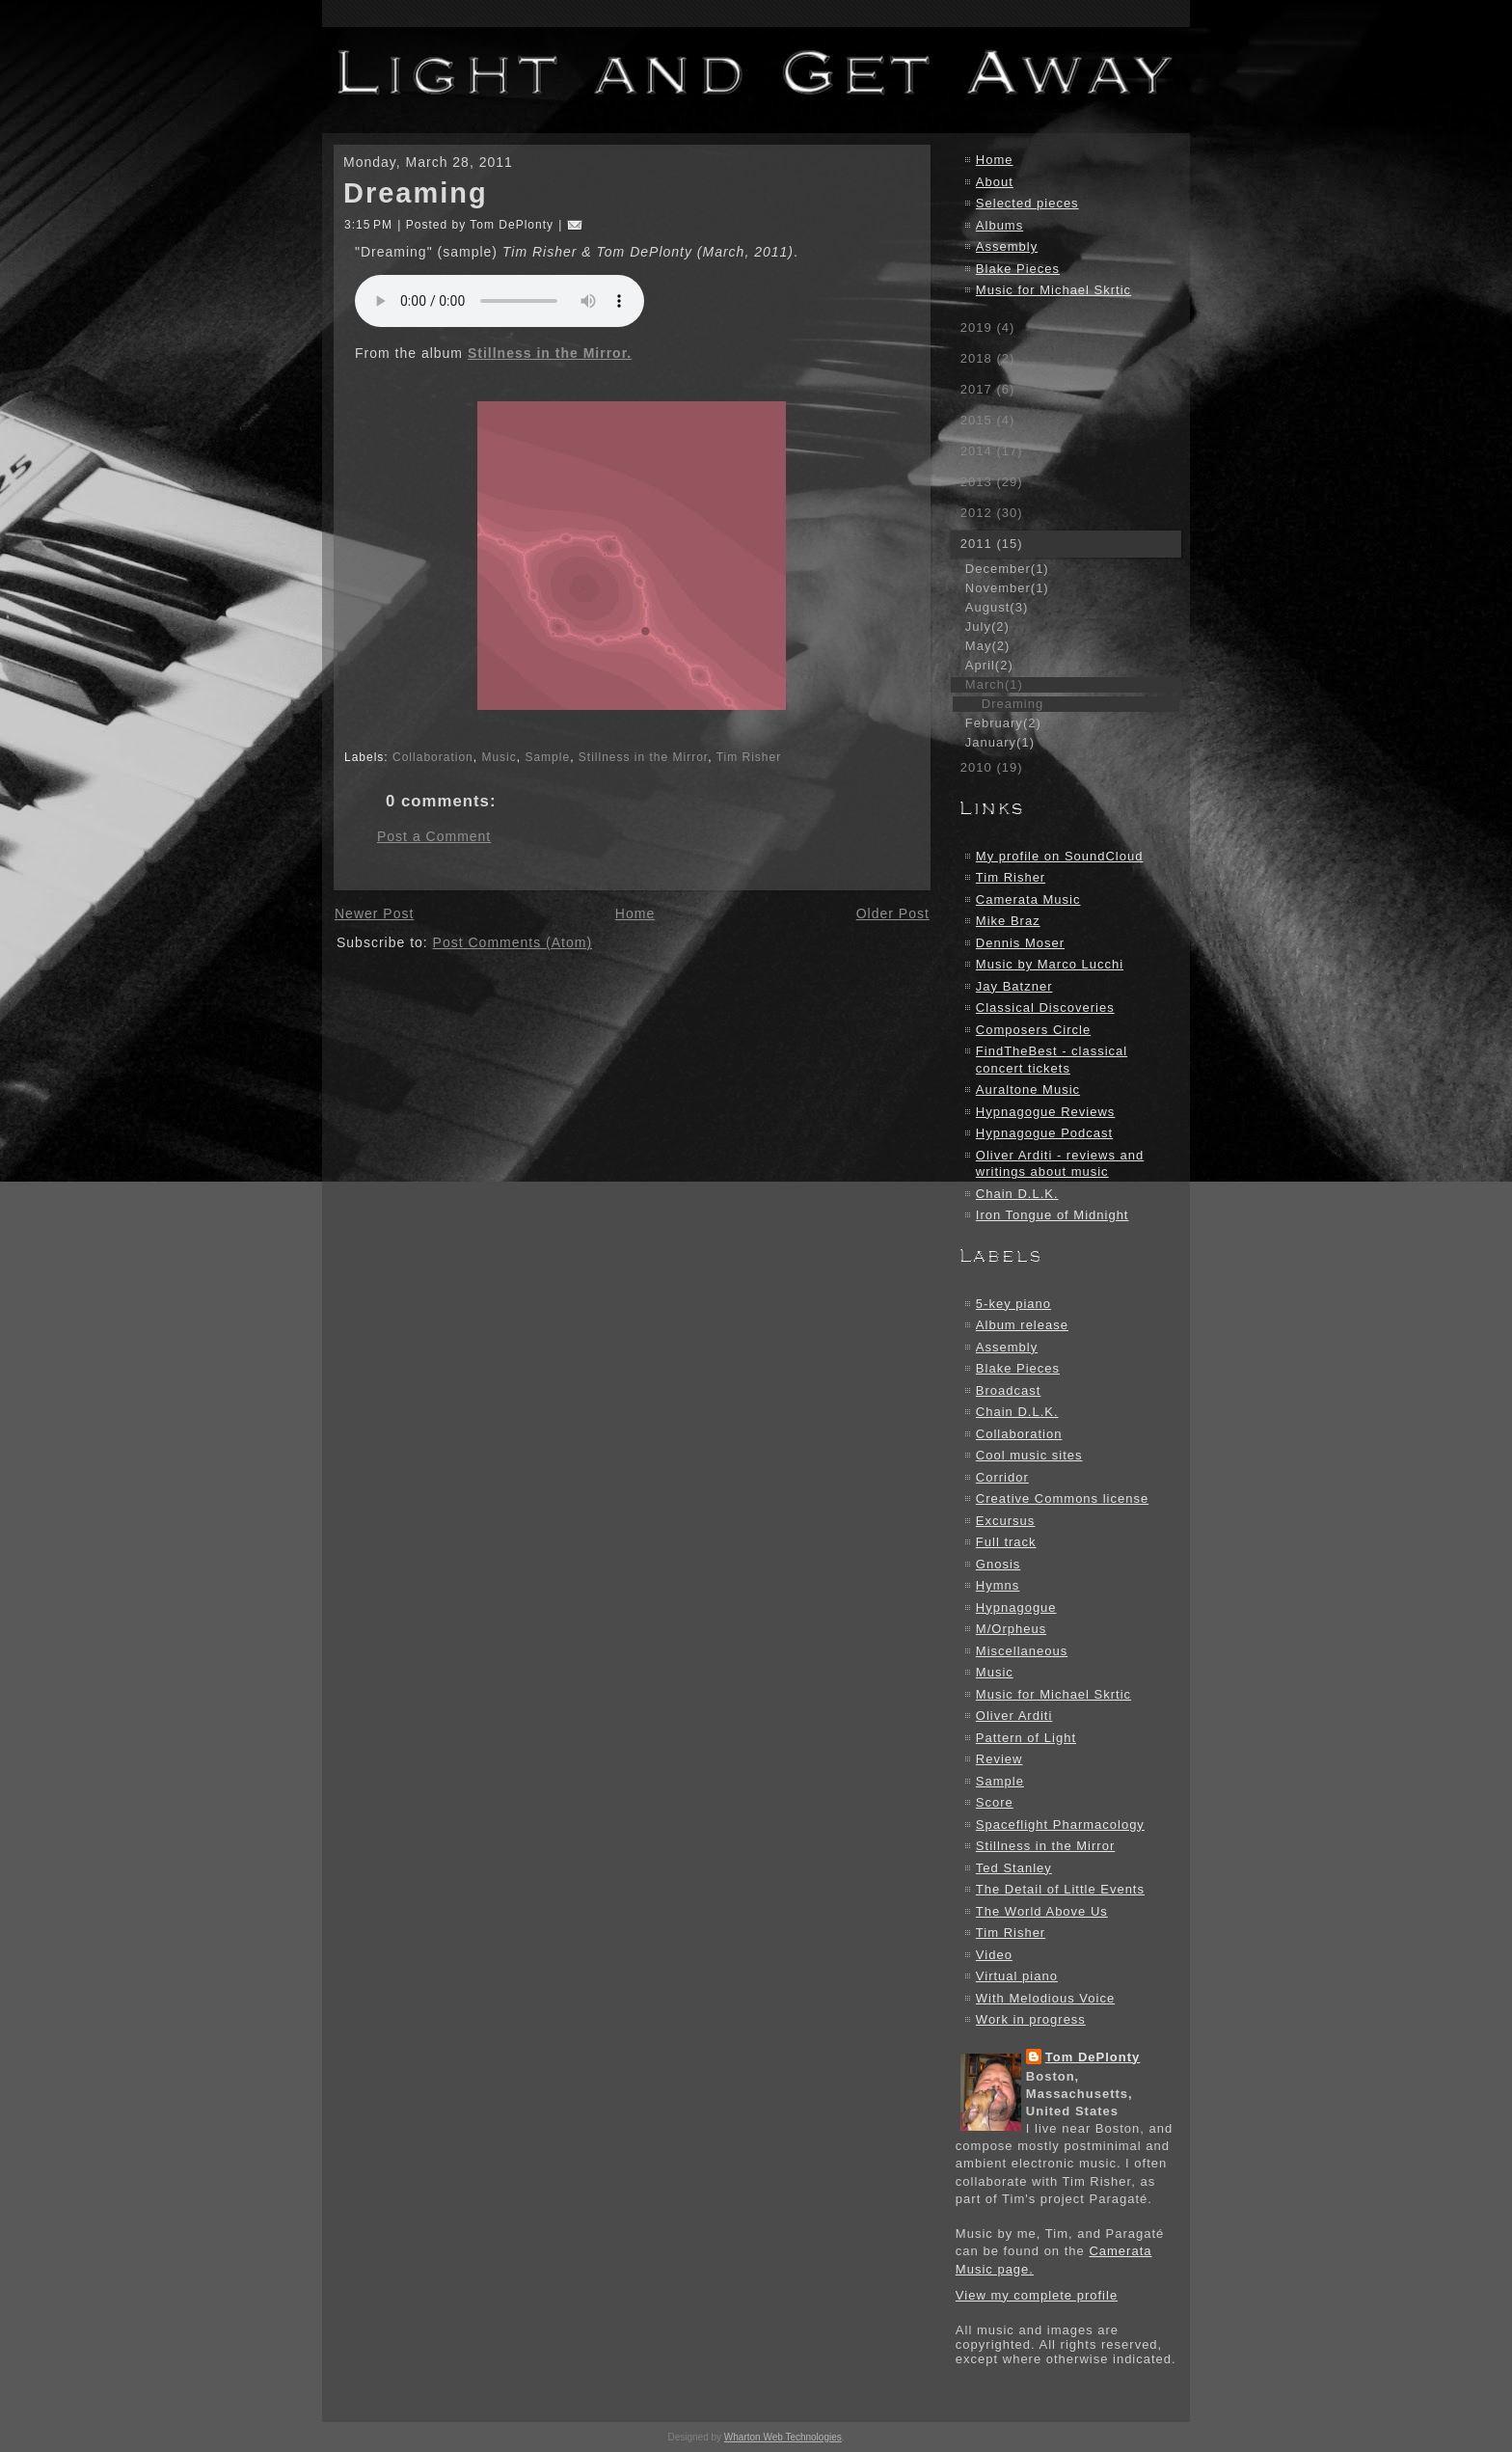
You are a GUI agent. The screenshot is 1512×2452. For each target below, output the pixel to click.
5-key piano (1013, 1303)
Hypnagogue (1016, 1607)
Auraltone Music (1028, 1089)
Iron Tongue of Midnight (1052, 1215)
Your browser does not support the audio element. (499, 301)
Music (498, 757)
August (996, 607)
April (989, 665)
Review (999, 1759)
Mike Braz (1008, 920)
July (987, 626)
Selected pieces (1027, 203)
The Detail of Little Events (1060, 1889)
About (994, 182)
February (1003, 723)
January (1000, 742)
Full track (1006, 1542)
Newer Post (374, 913)
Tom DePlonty (1092, 2057)
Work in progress (1031, 2019)
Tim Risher (749, 757)
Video (994, 1955)
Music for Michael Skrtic (1053, 290)
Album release (1022, 1325)
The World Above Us (1042, 1911)
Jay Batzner (1014, 986)
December (1007, 568)
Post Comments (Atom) (512, 942)
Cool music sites (1029, 1455)
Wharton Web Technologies (783, 2437)
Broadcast (1008, 1390)
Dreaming (415, 192)
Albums (999, 225)
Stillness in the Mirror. (550, 353)
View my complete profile (1037, 2295)
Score (994, 1802)
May (987, 646)
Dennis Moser (1020, 943)
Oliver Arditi (1014, 1715)
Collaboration (432, 757)
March (994, 684)
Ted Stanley (1014, 1868)
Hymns (997, 1585)
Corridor (1002, 1477)
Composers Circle (1033, 1029)
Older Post (893, 913)
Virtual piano (1017, 1976)
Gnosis (998, 1564)
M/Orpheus (1011, 1628)
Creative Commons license (1062, 1498)
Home (635, 913)
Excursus (1005, 1520)
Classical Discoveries (1045, 1007)
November (1007, 588)
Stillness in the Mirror (643, 757)
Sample (547, 757)
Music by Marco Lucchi (1049, 964)
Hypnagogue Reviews (1045, 1111)
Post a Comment (434, 836)
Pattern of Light (1026, 1737)
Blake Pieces (1018, 268)
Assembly (1007, 246)
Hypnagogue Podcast (1044, 1133)
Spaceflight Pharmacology (1060, 1824)
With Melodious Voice (1045, 1998)
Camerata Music (1028, 899)
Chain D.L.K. (1017, 1193)
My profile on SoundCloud (1060, 856)
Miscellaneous (1021, 1651)
